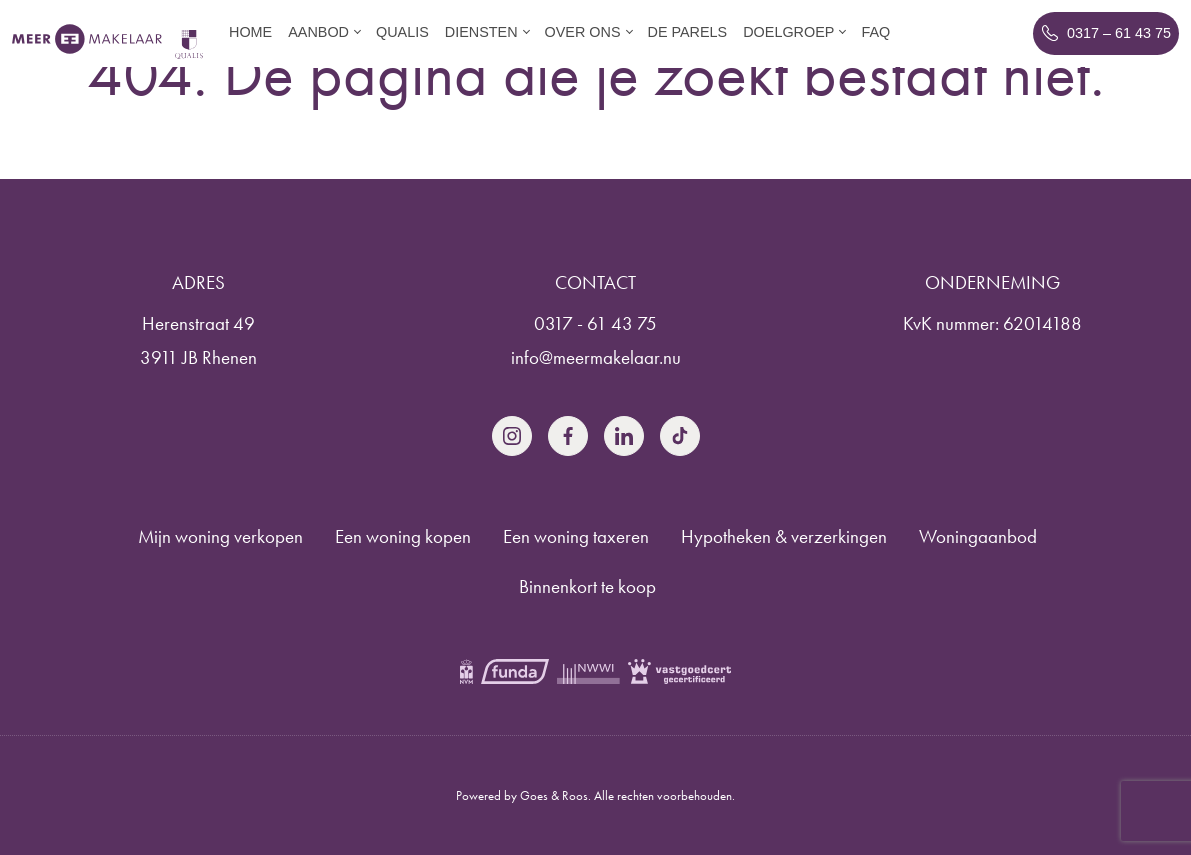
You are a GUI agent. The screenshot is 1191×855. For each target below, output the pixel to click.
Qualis (402, 32)
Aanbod (318, 32)
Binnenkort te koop (587, 586)
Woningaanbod (978, 536)
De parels (688, 32)
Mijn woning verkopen (220, 536)
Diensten (481, 32)
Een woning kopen (403, 536)
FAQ (875, 32)
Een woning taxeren (576, 536)
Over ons (583, 32)
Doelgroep (788, 32)
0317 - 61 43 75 (595, 323)
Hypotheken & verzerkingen (784, 536)
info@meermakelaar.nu (596, 357)
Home (250, 32)
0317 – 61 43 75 (1119, 33)
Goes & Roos (554, 795)
